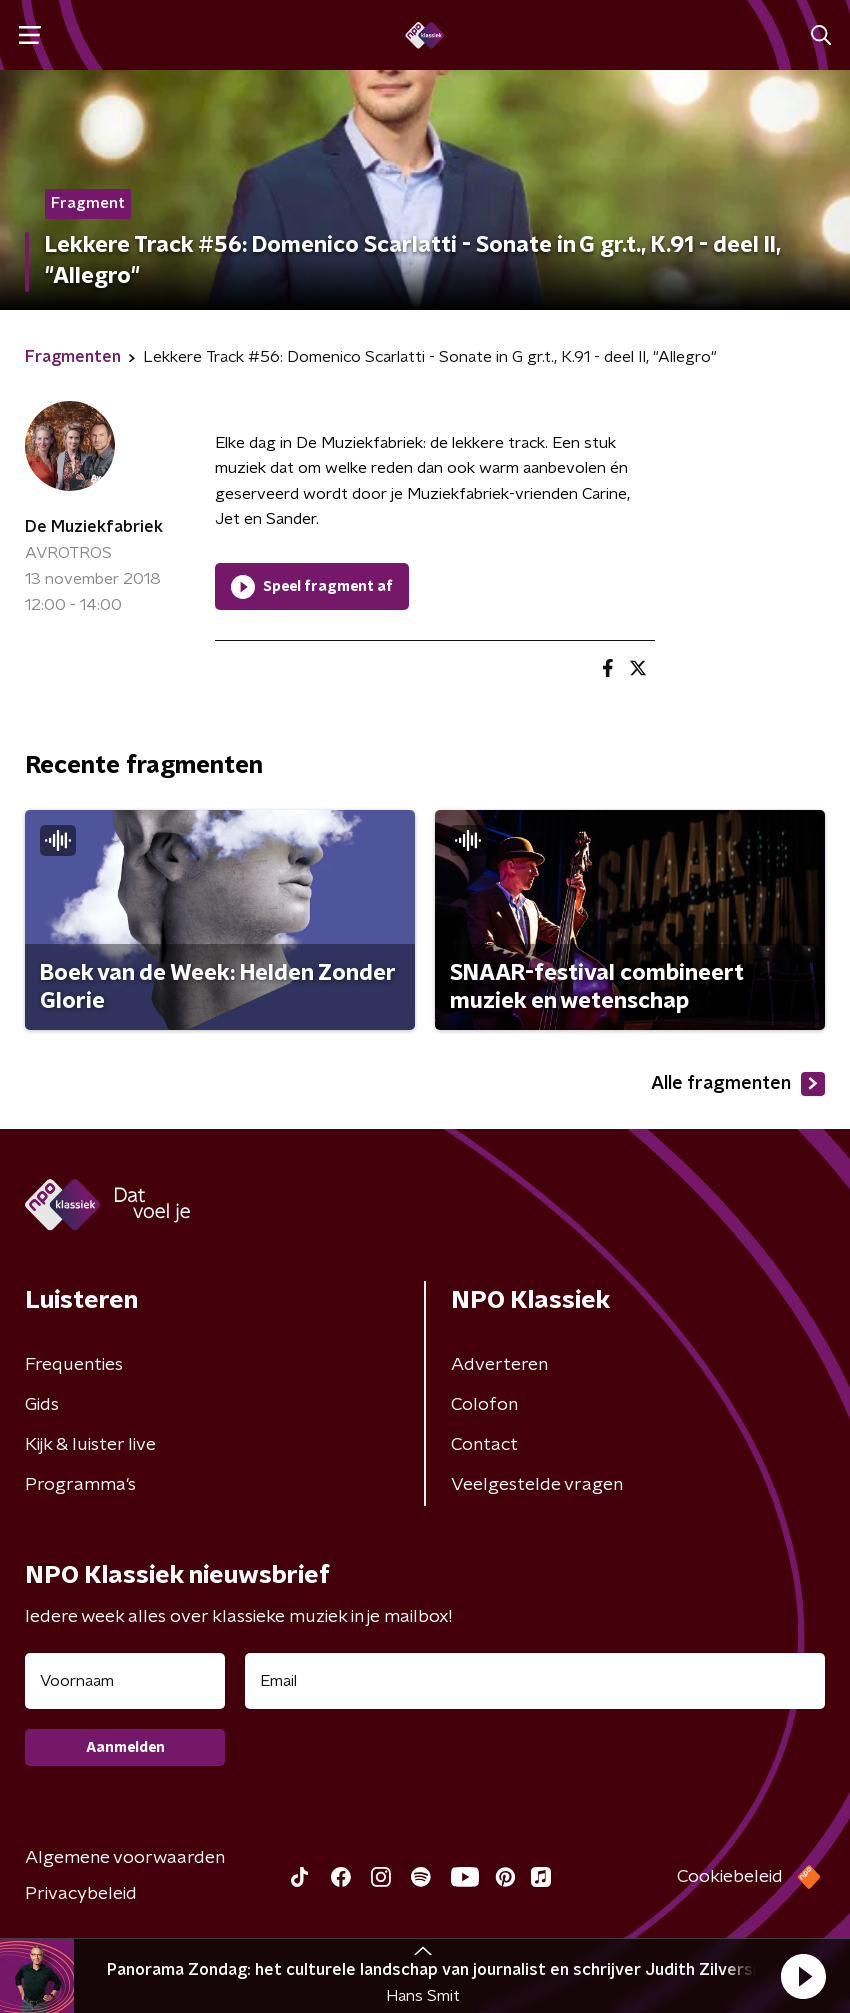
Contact (484, 1445)
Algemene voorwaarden (125, 1858)
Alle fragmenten (738, 1084)
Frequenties (74, 1365)
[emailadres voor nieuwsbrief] (535, 1681)
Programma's (80, 1485)
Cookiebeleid (730, 1877)
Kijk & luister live (90, 1445)
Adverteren (499, 1365)
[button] (803, 1976)
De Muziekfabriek (94, 527)
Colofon (484, 1405)
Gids (42, 1405)
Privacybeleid (81, 1894)
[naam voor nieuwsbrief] (125, 1681)
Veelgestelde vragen (537, 1485)
